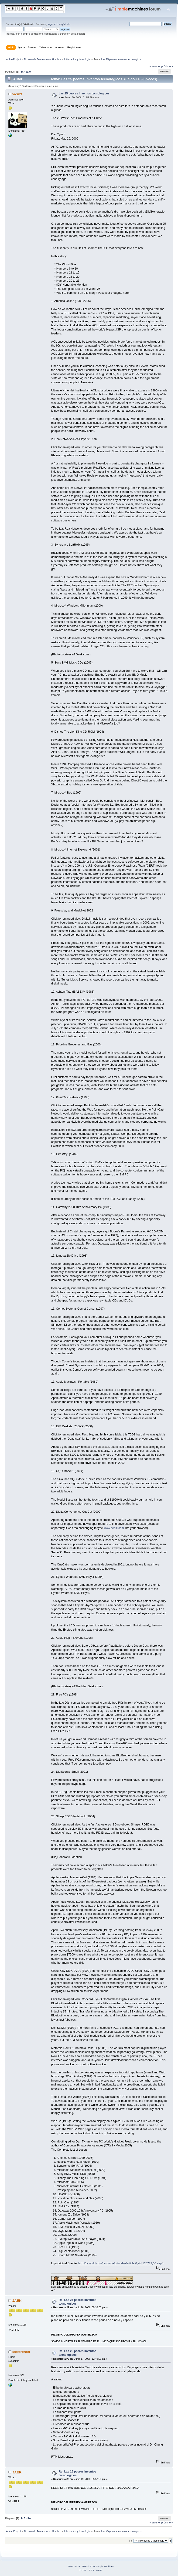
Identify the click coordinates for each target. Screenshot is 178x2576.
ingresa (52, 24)
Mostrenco (21, 2352)
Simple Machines (105, 2566)
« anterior (155, 66)
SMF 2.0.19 (74, 2566)
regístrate (64, 24)
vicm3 (17, 94)
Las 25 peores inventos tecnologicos (84, 93)
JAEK (17, 2300)
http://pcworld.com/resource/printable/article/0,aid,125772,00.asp (120, 2263)
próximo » (167, 66)
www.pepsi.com (114, 1528)
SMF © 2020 (88, 2566)
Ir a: (130, 2540)
